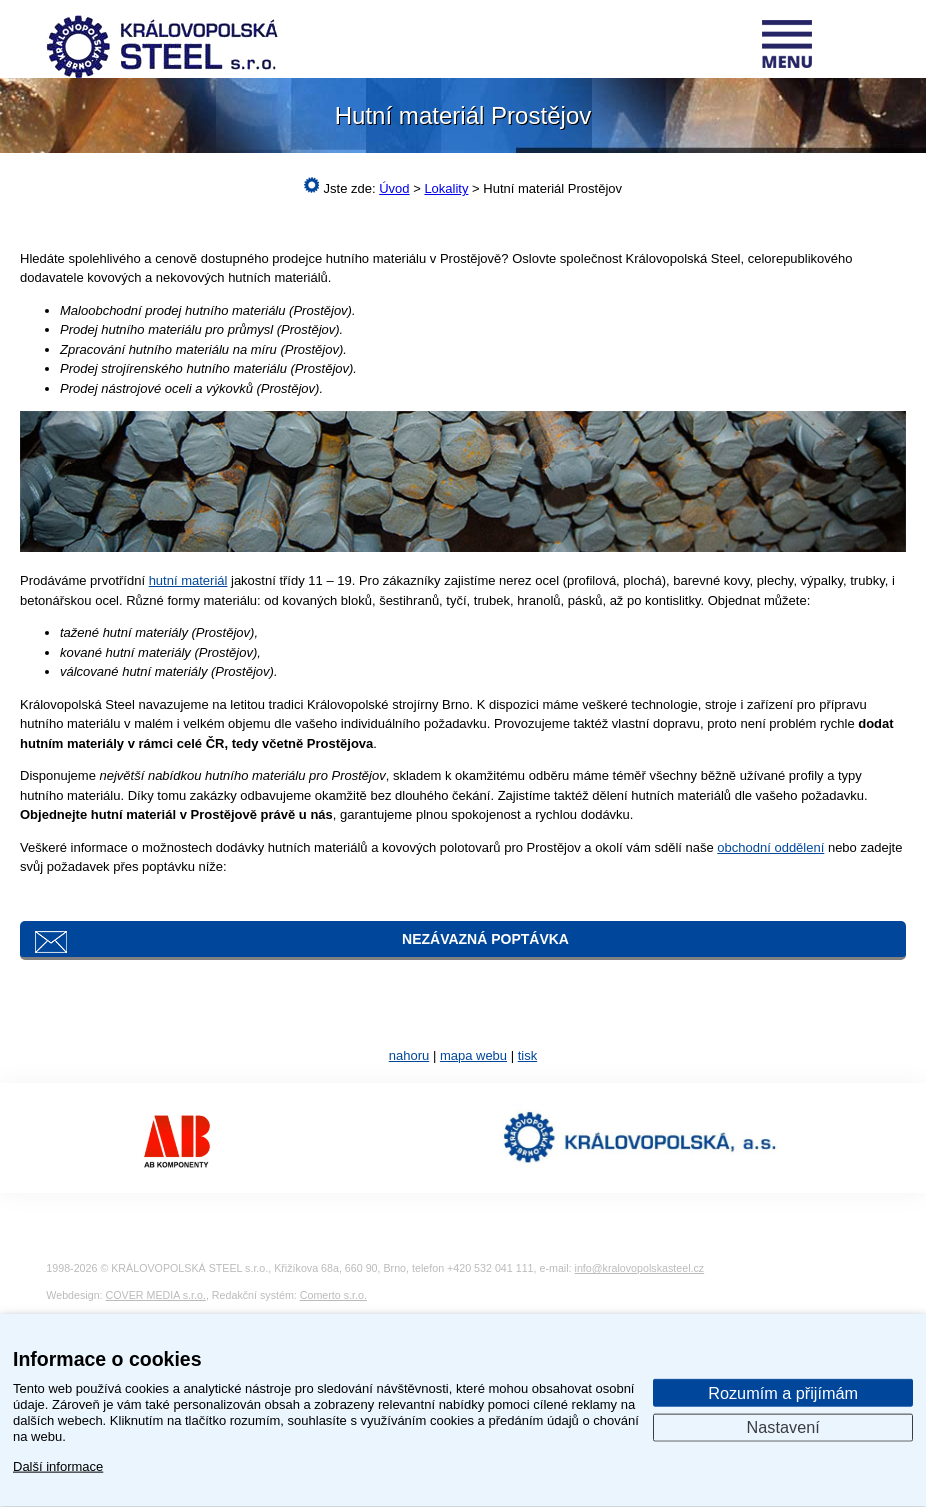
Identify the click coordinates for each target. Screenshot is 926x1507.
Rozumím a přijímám (783, 1392)
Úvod (394, 188)
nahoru (409, 1055)
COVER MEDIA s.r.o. (156, 1295)
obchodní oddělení (770, 847)
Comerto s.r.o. (333, 1295)
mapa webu (473, 1055)
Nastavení (783, 1427)
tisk (528, 1055)
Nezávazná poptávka (485, 939)
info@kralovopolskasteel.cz (640, 1268)
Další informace (58, 1465)
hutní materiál (188, 580)
